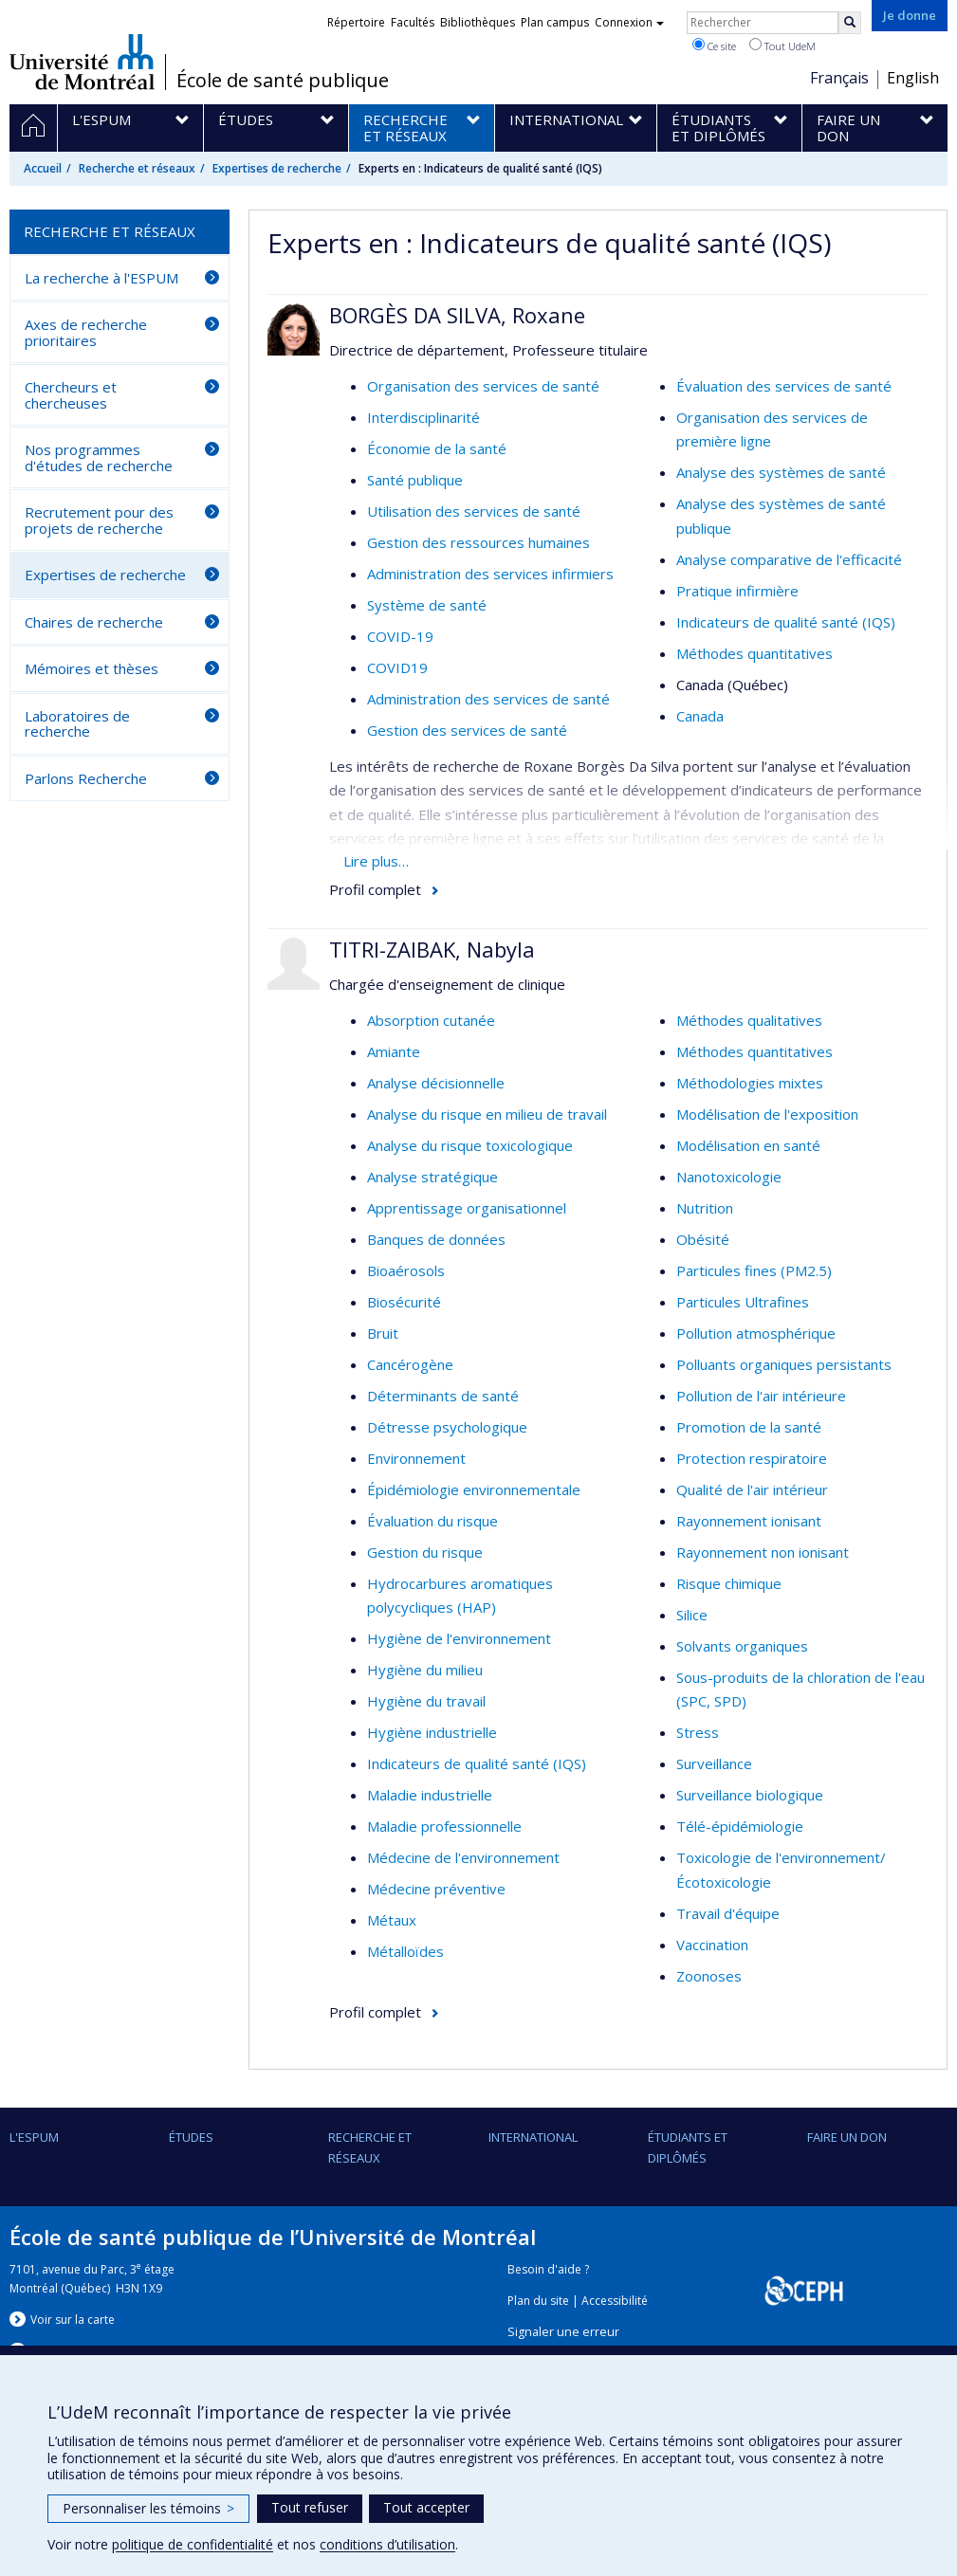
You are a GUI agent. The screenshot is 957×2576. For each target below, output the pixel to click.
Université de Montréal (82, 61)
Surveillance (714, 1763)
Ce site (714, 45)
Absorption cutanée (431, 1020)
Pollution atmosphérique (756, 1333)
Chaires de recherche (94, 621)
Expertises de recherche (276, 168)
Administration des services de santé (488, 698)
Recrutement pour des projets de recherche (99, 520)
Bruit (382, 1333)
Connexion (629, 22)
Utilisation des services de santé (473, 511)
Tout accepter (426, 2507)
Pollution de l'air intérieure (761, 1395)
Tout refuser (309, 2507)
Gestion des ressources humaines (478, 542)
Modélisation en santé (748, 1145)
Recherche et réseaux (137, 168)
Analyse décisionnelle (436, 1082)
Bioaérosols (406, 1270)
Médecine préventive (436, 1888)
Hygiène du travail (426, 1700)
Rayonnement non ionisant (762, 1552)
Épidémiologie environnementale (473, 1489)
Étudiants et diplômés (687, 2147)
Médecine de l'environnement (463, 1857)
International (533, 2137)
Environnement (416, 1458)
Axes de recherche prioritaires (86, 332)
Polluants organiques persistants (784, 1364)
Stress (697, 1732)
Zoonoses (709, 1975)
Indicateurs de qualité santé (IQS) (785, 621)
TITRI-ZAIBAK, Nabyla (432, 949)
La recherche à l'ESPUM (101, 277)
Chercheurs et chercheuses (71, 394)
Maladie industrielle (429, 1794)
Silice (692, 1614)
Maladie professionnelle (444, 1826)
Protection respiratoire (751, 1458)
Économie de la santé (436, 448)
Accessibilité (614, 2301)
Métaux (391, 1919)
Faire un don (847, 2137)
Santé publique (415, 479)
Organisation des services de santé (483, 385)
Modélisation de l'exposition (767, 1114)
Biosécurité (404, 1301)
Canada (700, 715)
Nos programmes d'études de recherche (99, 457)
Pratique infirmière (737, 590)
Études (191, 2137)
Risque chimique (729, 1583)
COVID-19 (400, 636)
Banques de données (436, 1239)
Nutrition (704, 1207)
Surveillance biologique (749, 1794)
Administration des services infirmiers (490, 573)
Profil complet (375, 889)
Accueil (43, 168)
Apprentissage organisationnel (466, 1207)
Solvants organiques (742, 1645)
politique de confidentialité (192, 2544)
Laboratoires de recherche (77, 723)
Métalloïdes (405, 1951)
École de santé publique (282, 80)
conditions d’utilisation (387, 2544)
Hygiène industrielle (432, 1732)
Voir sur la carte (72, 2319)
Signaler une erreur (563, 2332)
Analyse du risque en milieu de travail (487, 1114)
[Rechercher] (849, 22)
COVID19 (397, 667)
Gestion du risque (425, 1552)
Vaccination (712, 1944)
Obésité (702, 1239)
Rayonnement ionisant (748, 1520)
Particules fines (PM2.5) (754, 1270)
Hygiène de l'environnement (459, 1638)
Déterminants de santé (443, 1395)
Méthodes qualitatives (749, 1020)
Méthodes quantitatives (754, 653)
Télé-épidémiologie (739, 1826)
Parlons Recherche (86, 778)
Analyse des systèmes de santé (781, 472)
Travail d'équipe (728, 1913)
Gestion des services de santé (467, 730)
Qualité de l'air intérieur (752, 1489)
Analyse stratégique (432, 1176)
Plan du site (538, 2301)
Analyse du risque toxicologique (470, 1145)
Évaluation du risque (432, 1520)
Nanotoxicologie (729, 1176)
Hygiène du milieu (425, 1669)
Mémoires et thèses (91, 668)
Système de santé (427, 604)
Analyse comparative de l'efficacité (789, 559)
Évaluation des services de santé (784, 385)
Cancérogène (410, 1364)
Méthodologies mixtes (749, 1082)
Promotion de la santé (748, 1426)
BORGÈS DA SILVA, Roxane (457, 315)
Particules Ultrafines (742, 1301)
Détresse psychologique (447, 1426)
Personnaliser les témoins (148, 2508)
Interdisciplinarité (423, 417)
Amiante (393, 1051)
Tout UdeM (782, 45)
